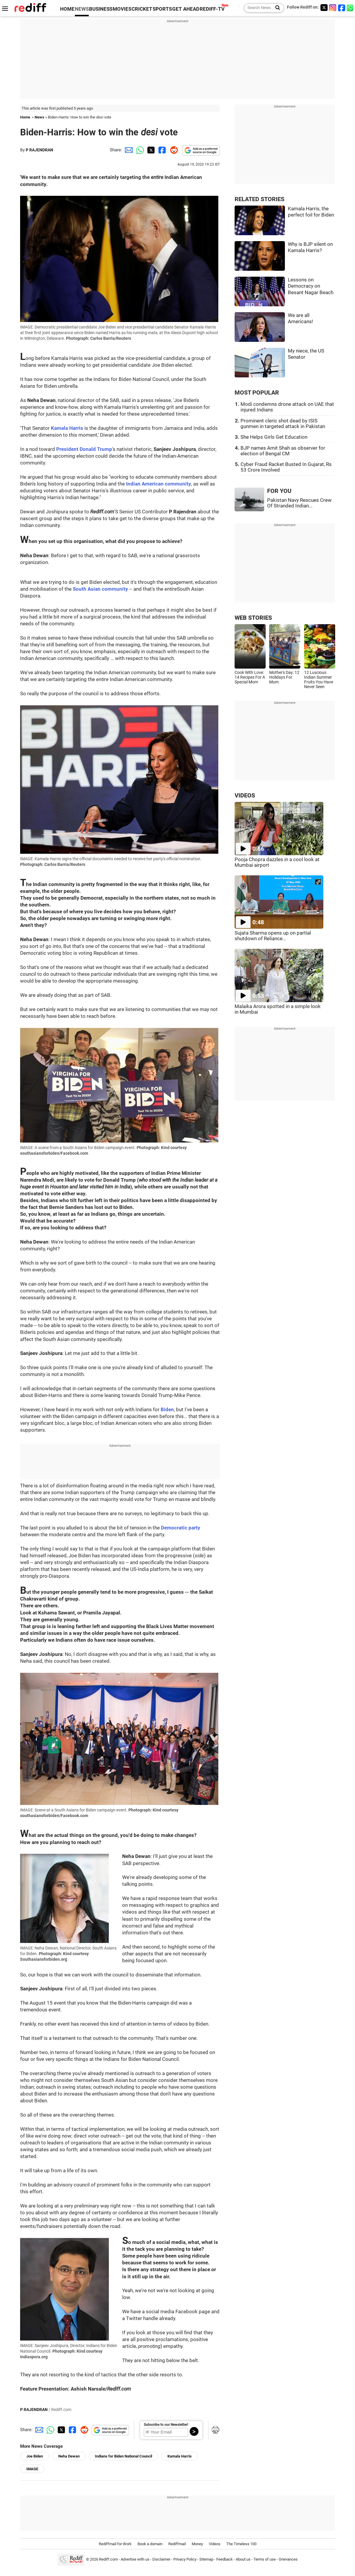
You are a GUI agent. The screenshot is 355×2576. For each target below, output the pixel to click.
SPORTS (162, 9)
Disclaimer (161, 2559)
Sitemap (206, 2559)
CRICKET (142, 9)
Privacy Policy (184, 2559)
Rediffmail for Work (115, 2544)
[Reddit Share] (172, 150)
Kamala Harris (179, 2456)
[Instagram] (332, 7)
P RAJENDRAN (39, 150)
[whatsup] (350, 7)
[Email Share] (127, 150)
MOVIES (122, 9)
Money (197, 2544)
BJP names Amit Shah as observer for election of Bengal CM (283, 450)
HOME (67, 9)
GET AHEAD (185, 9)
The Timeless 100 (241, 2544)
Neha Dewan (69, 2456)
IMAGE (32, 2469)
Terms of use (265, 2559)
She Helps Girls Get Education (274, 437)
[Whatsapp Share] (139, 150)
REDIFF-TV (212, 9)
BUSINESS (100, 9)
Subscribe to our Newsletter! (166, 2425)
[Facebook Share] (161, 150)
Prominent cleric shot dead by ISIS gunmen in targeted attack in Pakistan (283, 423)
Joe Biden (34, 2456)
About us (243, 2559)
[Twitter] (324, 7)
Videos (214, 2544)
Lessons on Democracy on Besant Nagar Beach (310, 286)
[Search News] (276, 8)
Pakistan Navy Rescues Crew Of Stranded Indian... (299, 503)
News (39, 117)
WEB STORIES (253, 617)
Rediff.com (108, 2559)
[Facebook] (341, 7)
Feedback (224, 2559)
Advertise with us (135, 2559)
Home (25, 117)
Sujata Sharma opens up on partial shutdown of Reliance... (273, 935)
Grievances (288, 2559)
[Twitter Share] (150, 150)
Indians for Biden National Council (123, 2456)
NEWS (82, 9)
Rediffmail (177, 2544)
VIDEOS (245, 795)
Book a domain (150, 2544)
